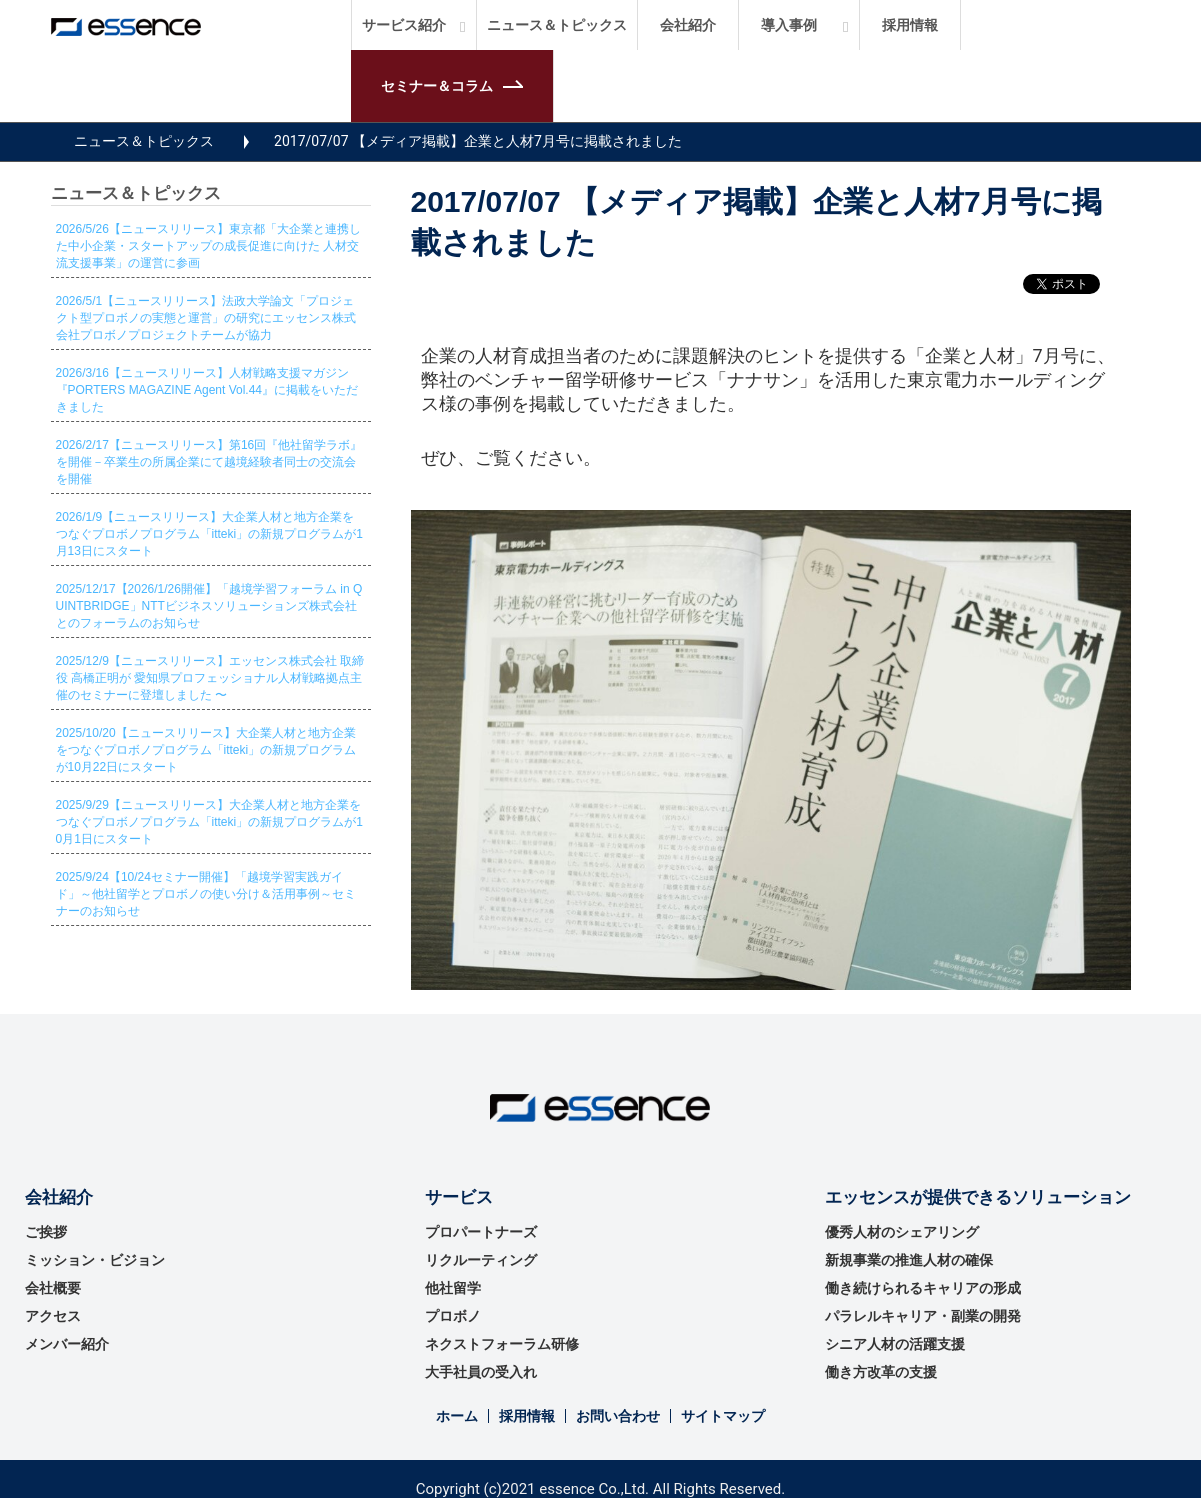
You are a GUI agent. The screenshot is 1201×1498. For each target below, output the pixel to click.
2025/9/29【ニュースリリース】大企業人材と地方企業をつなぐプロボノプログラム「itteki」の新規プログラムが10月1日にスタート (209, 822)
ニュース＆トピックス (557, 25)
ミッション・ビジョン (95, 1260)
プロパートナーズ (481, 1232)
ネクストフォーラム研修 (502, 1344)
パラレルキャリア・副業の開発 (923, 1316)
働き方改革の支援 (881, 1372)
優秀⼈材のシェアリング (902, 1232)
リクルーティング (481, 1260)
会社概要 (53, 1288)
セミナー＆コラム (437, 86)
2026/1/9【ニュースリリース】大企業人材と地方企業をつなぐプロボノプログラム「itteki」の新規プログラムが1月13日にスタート (209, 534)
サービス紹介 (404, 25)
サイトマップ (723, 1416)
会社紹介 (688, 25)
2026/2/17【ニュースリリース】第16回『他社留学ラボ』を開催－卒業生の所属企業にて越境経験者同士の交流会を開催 (209, 462)
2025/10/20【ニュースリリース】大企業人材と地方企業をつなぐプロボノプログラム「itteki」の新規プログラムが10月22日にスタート (206, 750)
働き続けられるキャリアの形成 (923, 1288)
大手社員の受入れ (481, 1372)
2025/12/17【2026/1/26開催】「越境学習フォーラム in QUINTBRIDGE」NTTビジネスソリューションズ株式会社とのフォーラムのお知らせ (209, 606)
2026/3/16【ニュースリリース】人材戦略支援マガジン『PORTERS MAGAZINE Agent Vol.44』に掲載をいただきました (207, 390)
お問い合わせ (618, 1416)
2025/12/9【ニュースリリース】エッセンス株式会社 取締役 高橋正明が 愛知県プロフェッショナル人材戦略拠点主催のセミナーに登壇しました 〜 (210, 678)
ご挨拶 (46, 1232)
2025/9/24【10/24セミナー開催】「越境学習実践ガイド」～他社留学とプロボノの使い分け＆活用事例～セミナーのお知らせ (206, 894)
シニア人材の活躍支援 (895, 1344)
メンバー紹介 (67, 1344)
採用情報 (910, 25)
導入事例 (789, 25)
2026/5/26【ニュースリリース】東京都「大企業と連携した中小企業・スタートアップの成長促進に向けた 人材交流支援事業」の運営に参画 (208, 246)
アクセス (53, 1316)
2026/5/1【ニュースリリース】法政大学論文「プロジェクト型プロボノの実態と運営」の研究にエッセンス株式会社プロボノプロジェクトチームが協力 (206, 318)
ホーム (457, 1416)
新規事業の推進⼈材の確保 (909, 1260)
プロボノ (453, 1316)
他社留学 (453, 1288)
